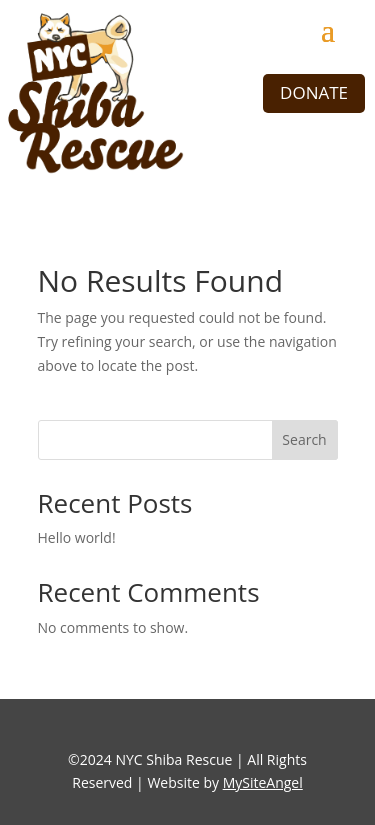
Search (304, 439)
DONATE (314, 92)
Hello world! (77, 537)
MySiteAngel (263, 782)
